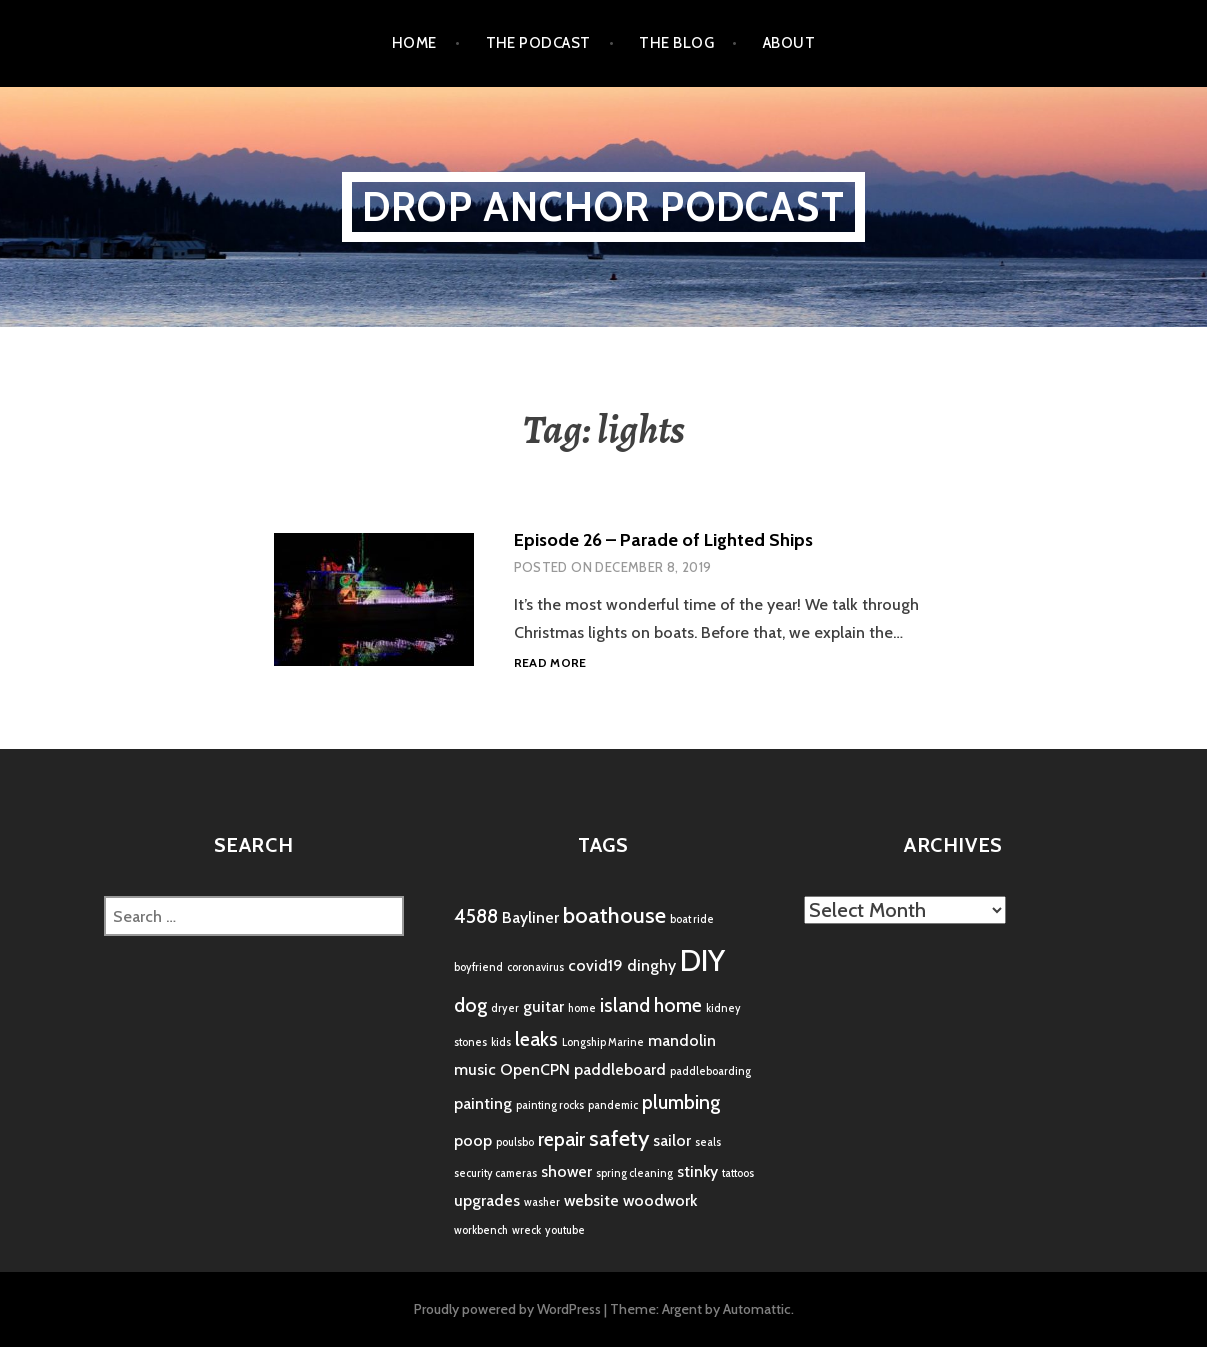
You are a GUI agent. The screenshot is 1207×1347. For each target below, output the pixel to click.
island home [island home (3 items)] (651, 1005)
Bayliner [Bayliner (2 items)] (530, 917)
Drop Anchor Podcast (603, 206)
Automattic (757, 1309)
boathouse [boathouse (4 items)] (614, 915)
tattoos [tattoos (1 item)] (738, 1173)
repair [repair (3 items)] (561, 1139)
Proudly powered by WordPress (507, 1309)
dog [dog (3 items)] (470, 1005)
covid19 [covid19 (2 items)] (595, 965)
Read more (550, 663)
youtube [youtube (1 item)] (565, 1230)
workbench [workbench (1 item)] (481, 1230)
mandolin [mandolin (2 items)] (682, 1040)
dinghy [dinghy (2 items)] (651, 965)
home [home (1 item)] (582, 1008)
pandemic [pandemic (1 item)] (613, 1105)
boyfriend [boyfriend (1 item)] (478, 967)
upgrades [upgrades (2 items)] (487, 1200)
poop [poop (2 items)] (473, 1140)
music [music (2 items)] (475, 1069)
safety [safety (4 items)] (619, 1138)
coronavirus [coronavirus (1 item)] (535, 967)
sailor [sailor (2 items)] (672, 1140)
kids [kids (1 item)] (501, 1042)
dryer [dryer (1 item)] (505, 1008)
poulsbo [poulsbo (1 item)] (515, 1142)
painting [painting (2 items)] (483, 1103)
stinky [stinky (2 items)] (697, 1171)
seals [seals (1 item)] (708, 1142)
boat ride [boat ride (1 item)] (692, 919)
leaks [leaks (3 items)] (536, 1039)
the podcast (538, 43)
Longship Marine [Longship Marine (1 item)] (603, 1042)
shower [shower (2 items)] (566, 1171)
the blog (676, 43)
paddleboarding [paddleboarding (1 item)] (710, 1071)
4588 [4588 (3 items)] (476, 916)
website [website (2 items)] (591, 1200)
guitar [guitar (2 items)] (543, 1006)
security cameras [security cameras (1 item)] (495, 1173)
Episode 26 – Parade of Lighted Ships (663, 540)
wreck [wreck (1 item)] (526, 1230)
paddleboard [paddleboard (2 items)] (620, 1069)
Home (414, 43)
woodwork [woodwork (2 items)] (660, 1200)
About (789, 43)
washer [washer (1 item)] (542, 1202)
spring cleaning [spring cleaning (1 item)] (634, 1173)
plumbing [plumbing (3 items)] (681, 1102)
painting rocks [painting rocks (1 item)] (550, 1105)
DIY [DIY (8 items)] (702, 960)
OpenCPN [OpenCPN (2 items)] (535, 1069)
